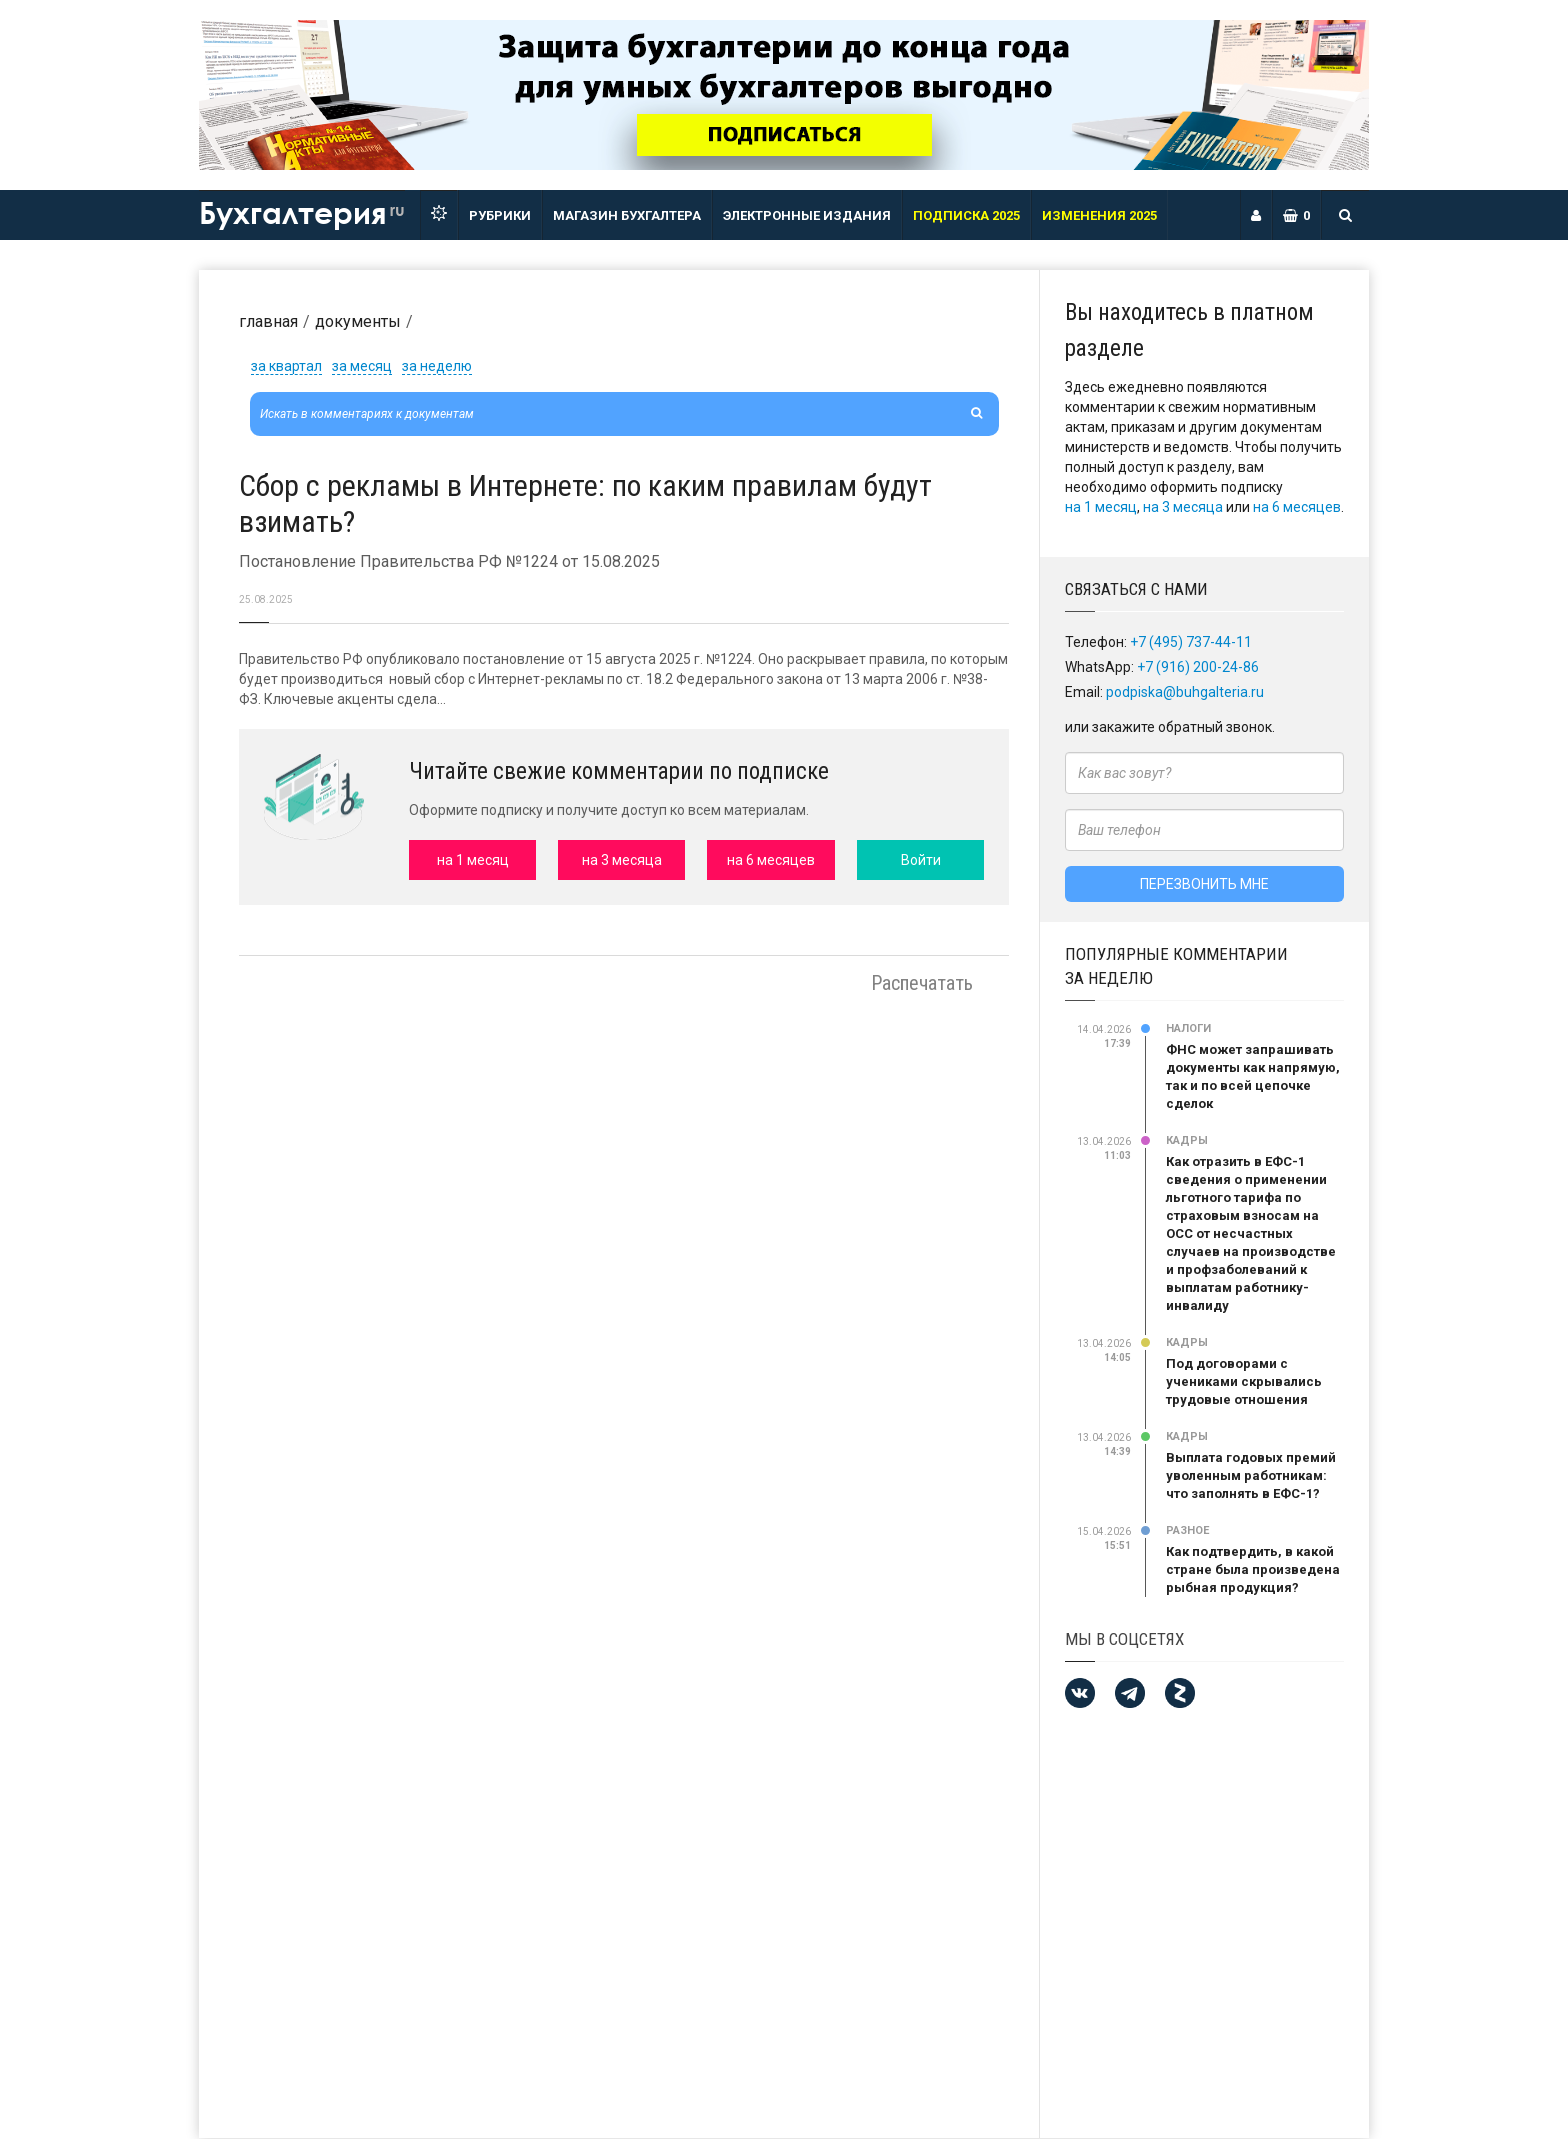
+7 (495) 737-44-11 (1191, 642)
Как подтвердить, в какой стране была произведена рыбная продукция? (1253, 1569)
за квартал (286, 366)
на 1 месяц (1101, 507)
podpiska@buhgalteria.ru (1185, 692)
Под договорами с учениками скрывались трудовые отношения (1244, 1381)
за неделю (437, 366)
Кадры (1187, 1140)
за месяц (362, 366)
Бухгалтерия (302, 211)
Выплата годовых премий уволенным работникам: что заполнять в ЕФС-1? (1251, 1475)
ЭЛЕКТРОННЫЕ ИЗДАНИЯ (807, 215)
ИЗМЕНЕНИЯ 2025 (1099, 215)
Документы (358, 321)
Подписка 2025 (966, 215)
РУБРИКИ (500, 215)
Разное (1187, 1530)
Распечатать (922, 983)
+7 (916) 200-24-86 (1198, 667)
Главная (268, 321)
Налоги (1188, 1028)
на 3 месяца (1183, 507)
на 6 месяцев (1297, 507)
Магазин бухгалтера (627, 215)
